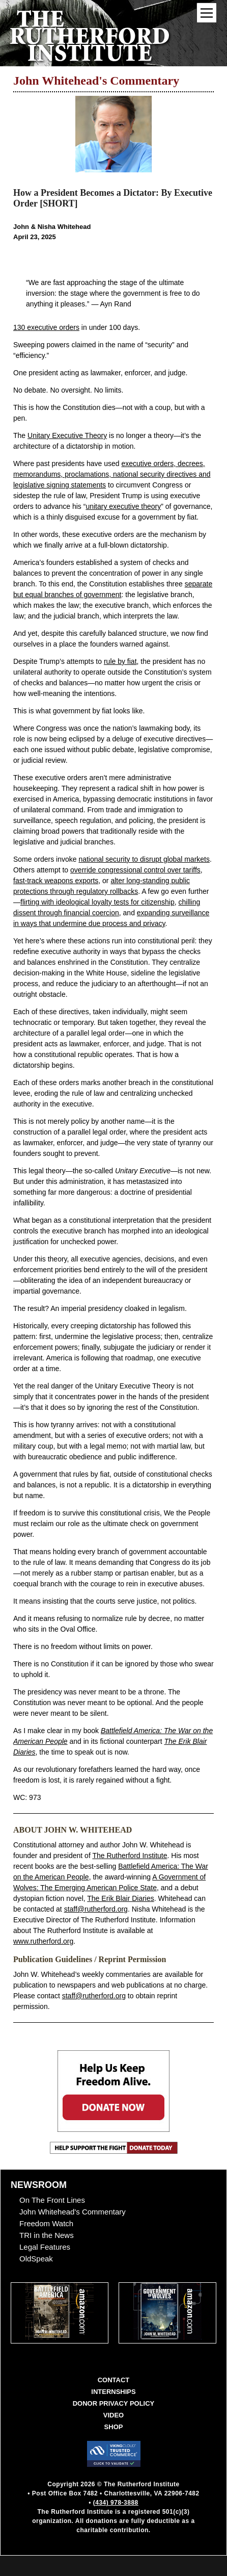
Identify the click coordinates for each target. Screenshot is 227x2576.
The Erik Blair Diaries (120, 1898)
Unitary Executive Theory (67, 435)
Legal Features (44, 2247)
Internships (113, 2391)
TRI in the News (46, 2235)
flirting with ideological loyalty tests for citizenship (97, 902)
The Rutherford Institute (129, 1855)
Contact (114, 2380)
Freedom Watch (46, 2223)
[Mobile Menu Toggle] (206, 13)
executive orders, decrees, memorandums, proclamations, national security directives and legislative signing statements (112, 474)
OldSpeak (36, 2258)
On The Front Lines (52, 2200)
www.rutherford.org (43, 1941)
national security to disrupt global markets (144, 859)
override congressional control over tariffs (135, 870)
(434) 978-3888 (115, 2502)
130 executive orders (46, 327)
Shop (113, 2427)
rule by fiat (120, 661)
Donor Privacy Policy (114, 2403)
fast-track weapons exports (55, 881)
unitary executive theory (123, 506)
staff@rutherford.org (96, 1909)
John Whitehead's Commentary (72, 2211)
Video (113, 2415)
